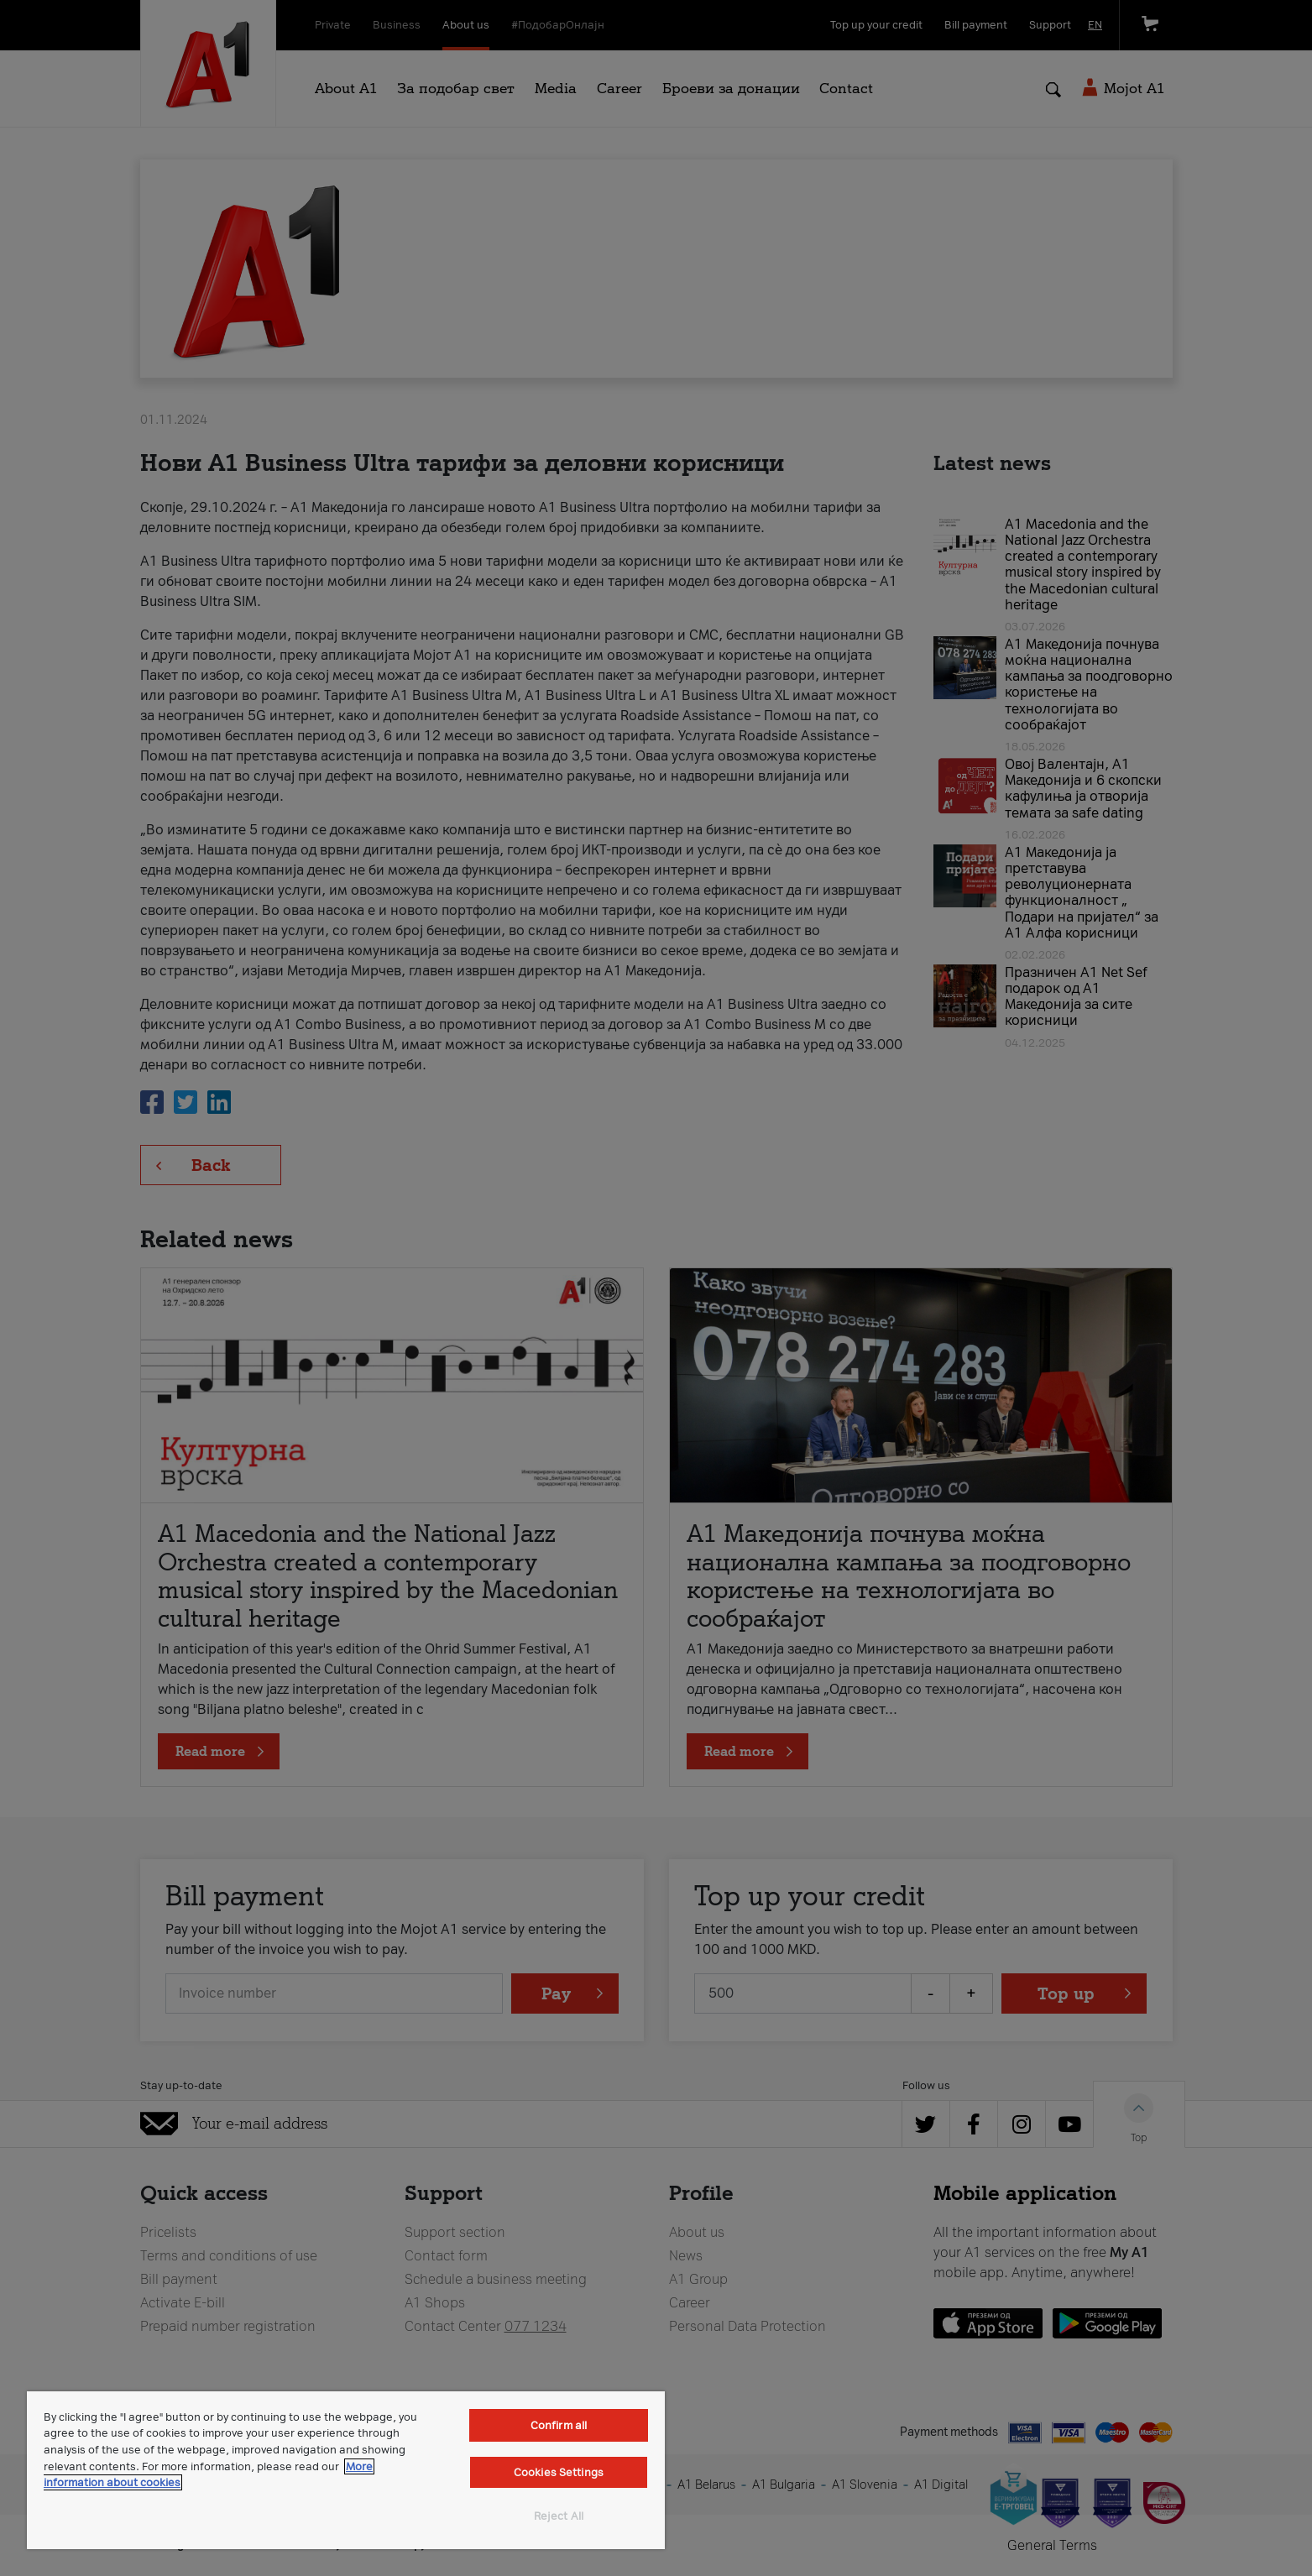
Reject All (558, 2516)
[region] (346, 2470)
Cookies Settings (559, 2472)
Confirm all (559, 2425)
